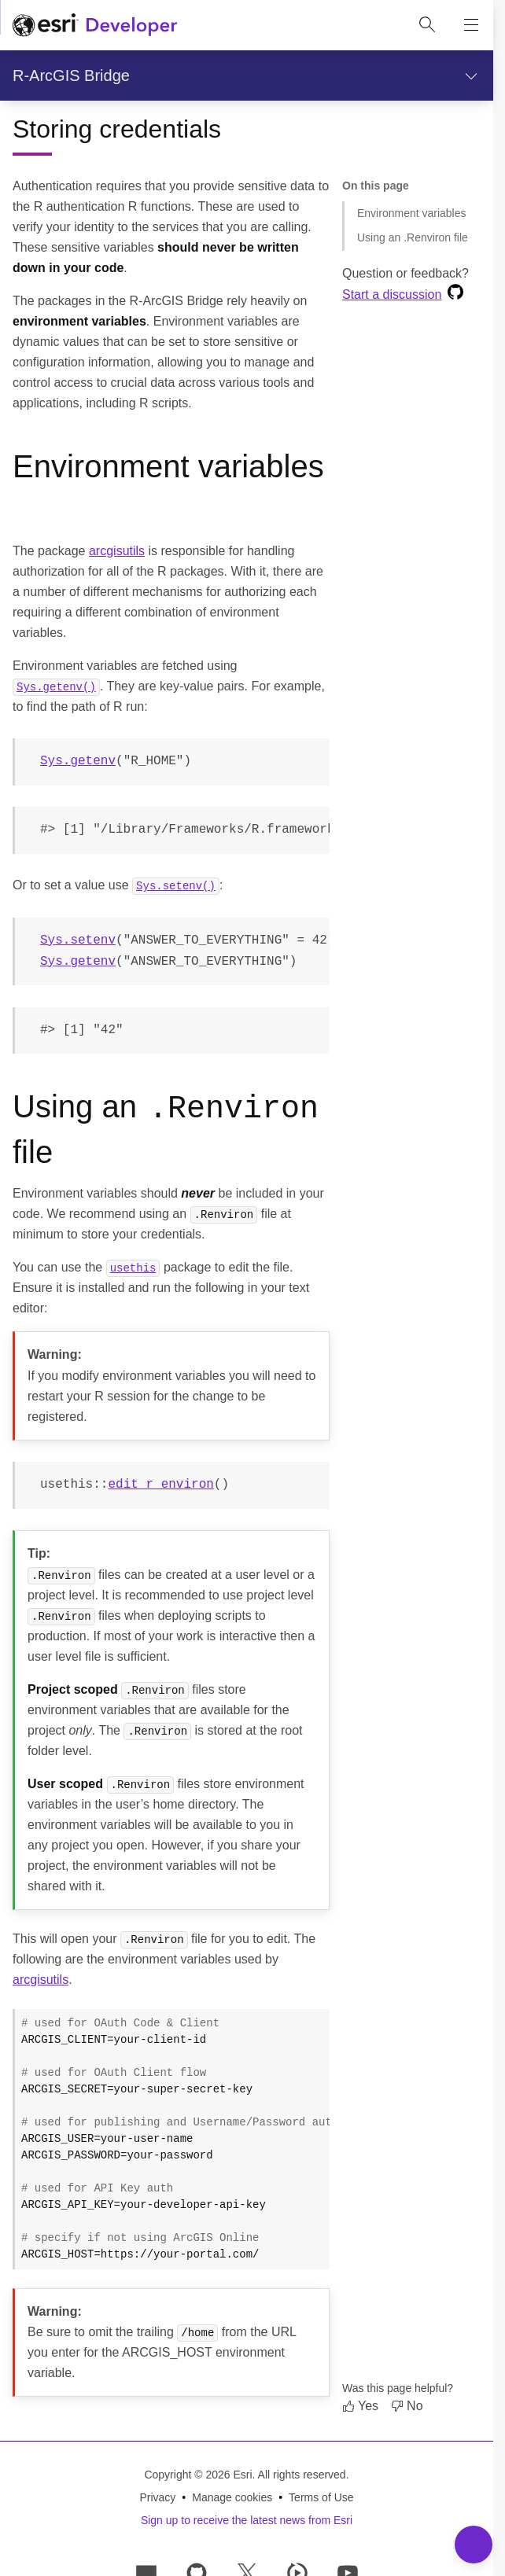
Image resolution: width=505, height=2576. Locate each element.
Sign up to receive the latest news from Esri (246, 2519)
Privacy (157, 2496)
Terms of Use (321, 2496)
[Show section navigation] (471, 75)
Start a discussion (391, 294)
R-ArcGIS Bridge (71, 75)
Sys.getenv (78, 761)
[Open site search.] (427, 25)
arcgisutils (117, 551)
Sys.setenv (78, 940)
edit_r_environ (160, 1483)
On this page (375, 185)
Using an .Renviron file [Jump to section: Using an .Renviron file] (412, 237)
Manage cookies (232, 2496)
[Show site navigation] (471, 25)
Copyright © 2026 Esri (198, 2473)
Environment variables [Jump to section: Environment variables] (411, 213)
